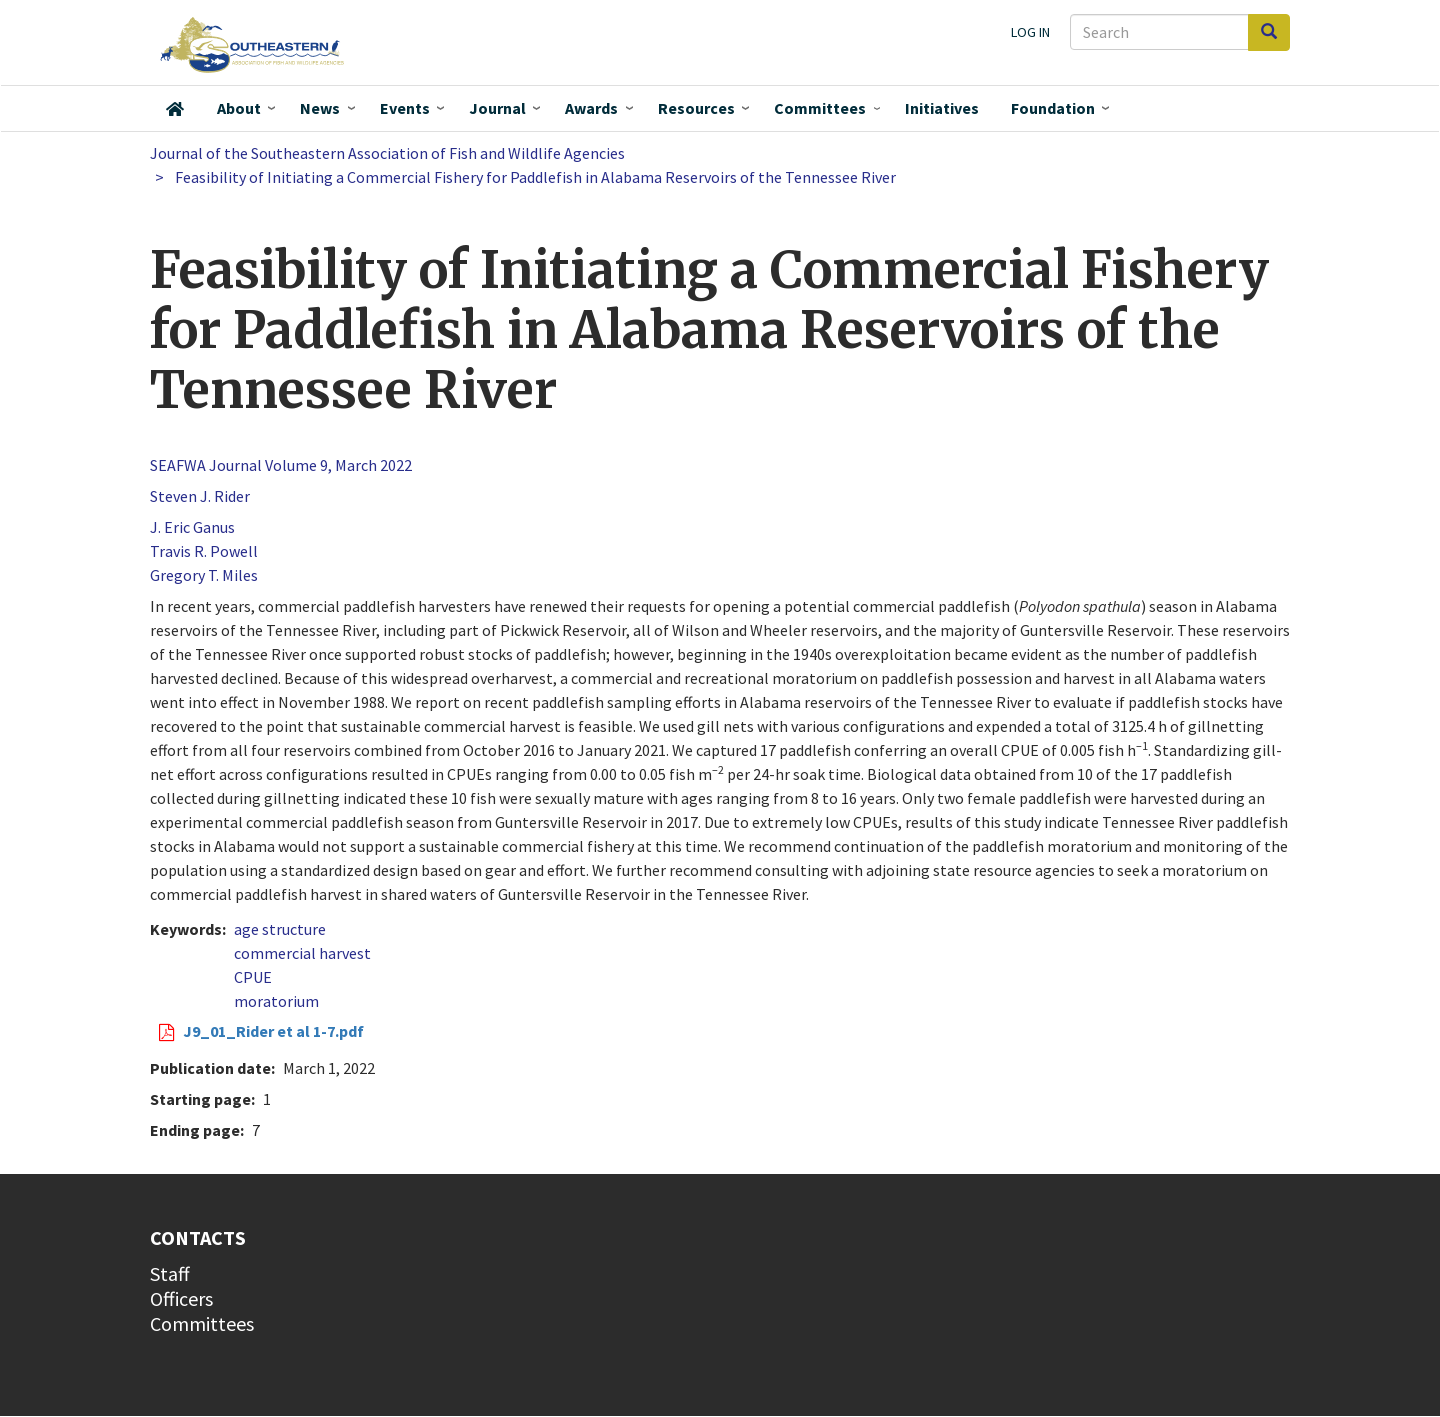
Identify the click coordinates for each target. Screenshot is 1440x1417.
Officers (181, 1298)
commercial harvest (302, 953)
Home (175, 109)
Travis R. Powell (204, 551)
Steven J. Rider (200, 496)
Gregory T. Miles (204, 575)
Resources (696, 108)
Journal (497, 108)
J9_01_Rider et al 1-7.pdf (273, 1031)
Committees (820, 108)
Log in (1030, 32)
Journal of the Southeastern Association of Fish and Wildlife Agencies (387, 153)
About (239, 108)
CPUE (253, 977)
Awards (591, 108)
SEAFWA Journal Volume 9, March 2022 (281, 465)
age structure (280, 929)
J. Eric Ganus (192, 527)
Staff (170, 1273)
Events (405, 108)
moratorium (276, 1001)
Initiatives (942, 108)
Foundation (1053, 108)
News (320, 108)
